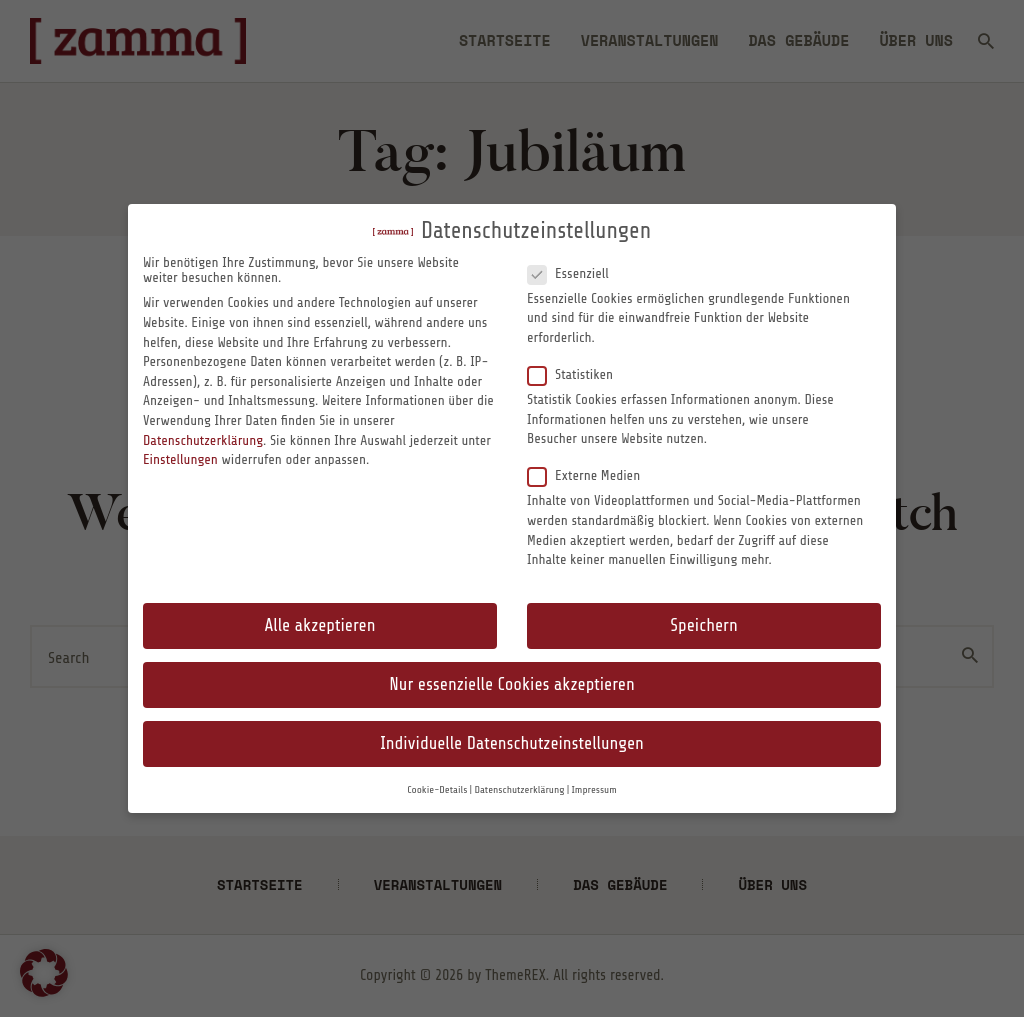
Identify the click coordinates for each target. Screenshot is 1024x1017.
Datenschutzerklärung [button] (519, 790)
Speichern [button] (703, 625)
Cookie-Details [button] (437, 790)
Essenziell (576, 273)
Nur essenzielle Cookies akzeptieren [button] (511, 684)
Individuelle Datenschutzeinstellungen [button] (512, 743)
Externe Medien (592, 475)
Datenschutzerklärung (203, 440)
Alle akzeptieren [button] (320, 625)
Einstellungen (180, 459)
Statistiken (578, 374)
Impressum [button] (594, 790)
